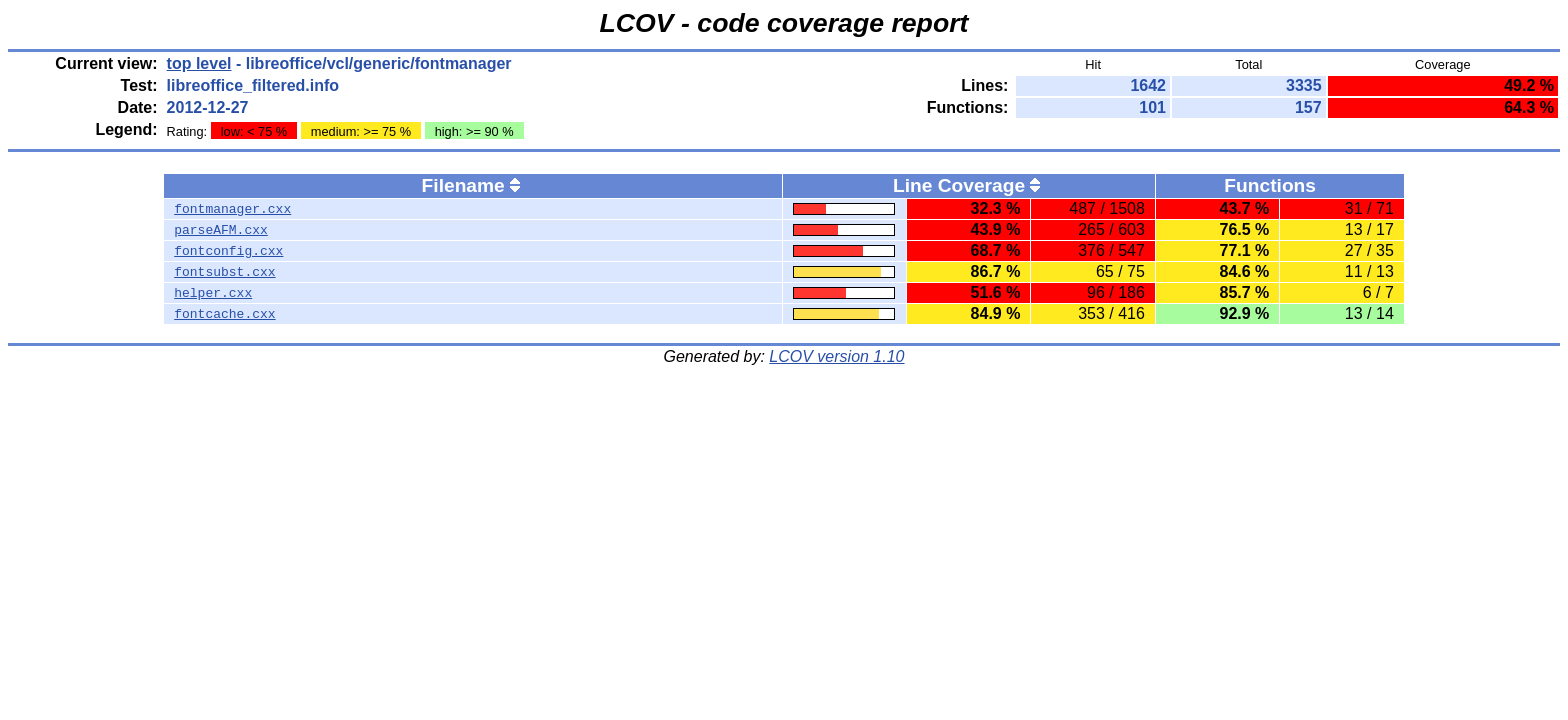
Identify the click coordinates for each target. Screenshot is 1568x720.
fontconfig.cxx (228, 251)
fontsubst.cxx (224, 272)
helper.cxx (213, 293)
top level (199, 63)
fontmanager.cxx (232, 209)
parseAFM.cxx (221, 230)
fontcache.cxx (224, 314)
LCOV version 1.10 (836, 356)
